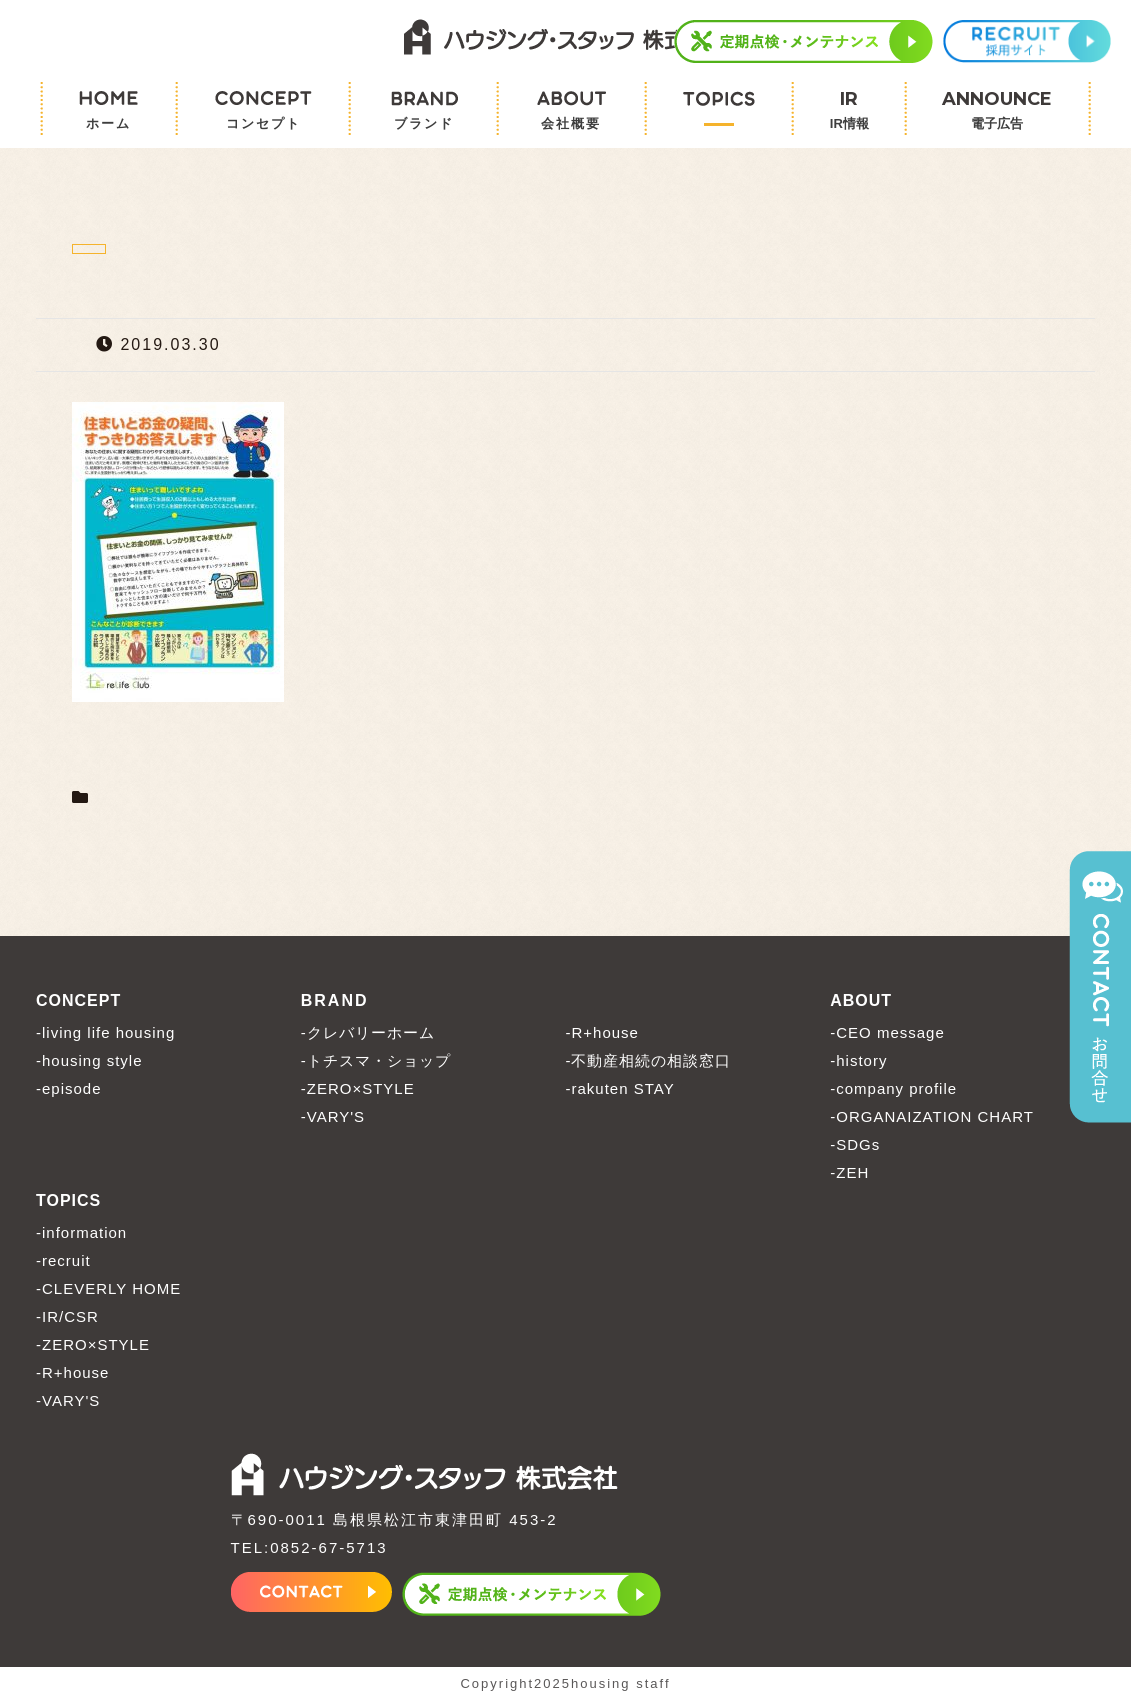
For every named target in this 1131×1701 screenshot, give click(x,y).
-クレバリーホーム (368, 1032)
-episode (69, 1088)
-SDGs (855, 1144)
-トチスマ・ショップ (376, 1060)
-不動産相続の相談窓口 (649, 1060)
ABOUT (861, 1000)
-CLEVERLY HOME (108, 1288)
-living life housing (105, 1032)
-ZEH (849, 1172)
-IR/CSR (67, 1316)
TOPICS (68, 1200)
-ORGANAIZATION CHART (932, 1116)
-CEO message (887, 1032)
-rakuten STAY (620, 1088)
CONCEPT (78, 1000)
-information (81, 1232)
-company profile (893, 1088)
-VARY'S (333, 1116)
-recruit (63, 1260)
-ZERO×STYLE (358, 1088)
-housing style (89, 1060)
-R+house (602, 1032)
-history (858, 1060)
